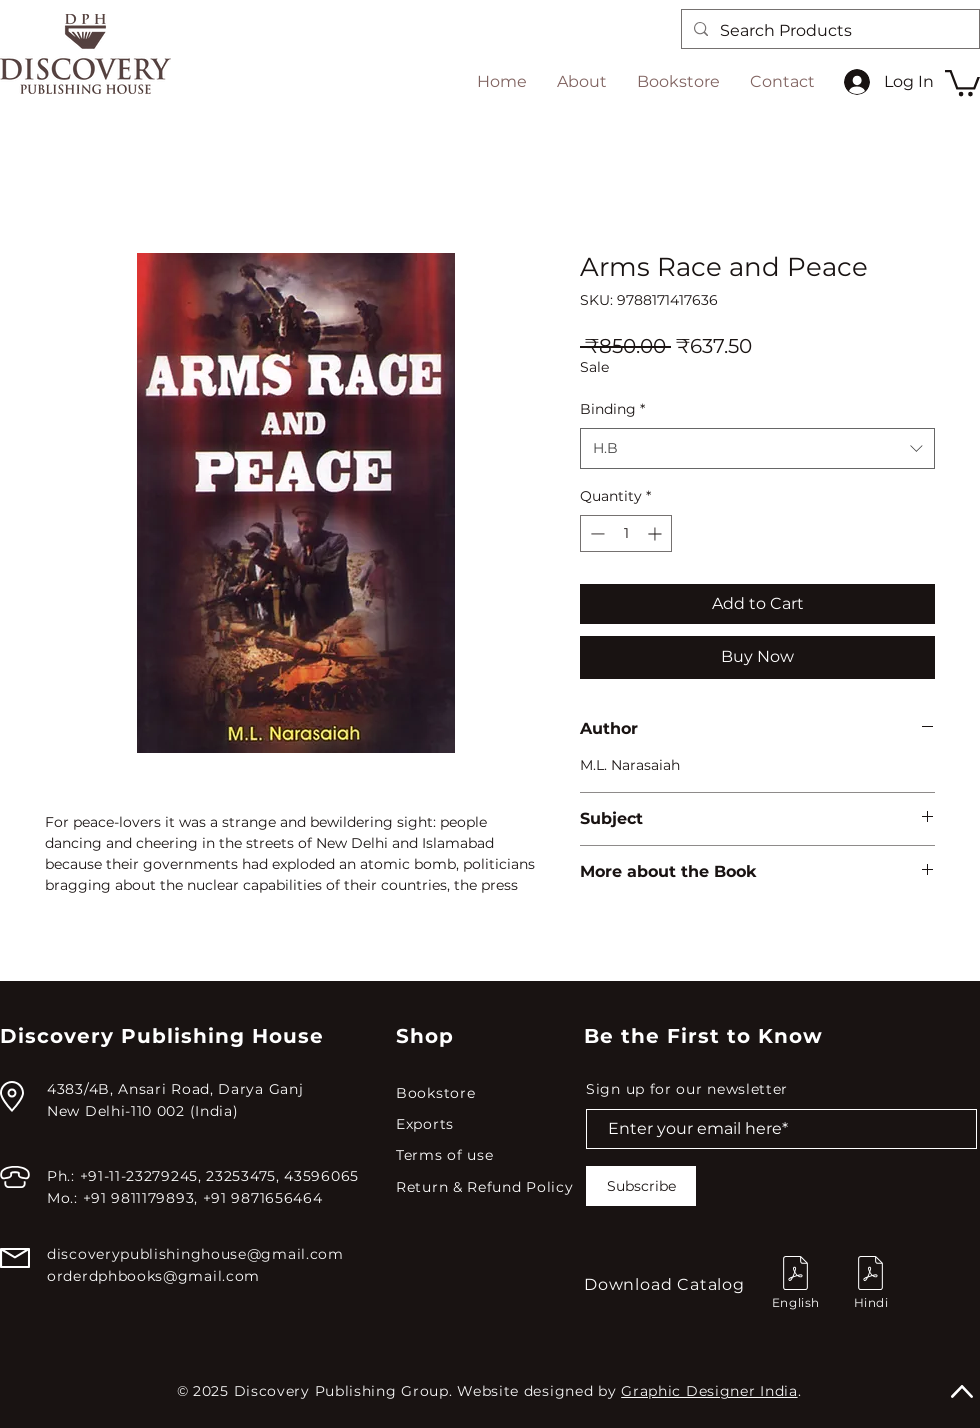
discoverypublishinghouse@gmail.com (195, 1254)
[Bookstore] (487, 1093)
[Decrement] (595, 533)
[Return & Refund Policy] (489, 1187)
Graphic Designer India (709, 1391)
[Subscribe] (641, 1186)
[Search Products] (828, 31)
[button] (962, 81)
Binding (612, 409)
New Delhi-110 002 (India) (143, 1111)
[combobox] (757, 448)
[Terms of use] (487, 1155)
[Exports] (487, 1124)
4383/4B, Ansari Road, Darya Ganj (175, 1089)
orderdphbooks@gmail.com (153, 1276)
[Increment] (656, 533)
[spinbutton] (626, 533)
